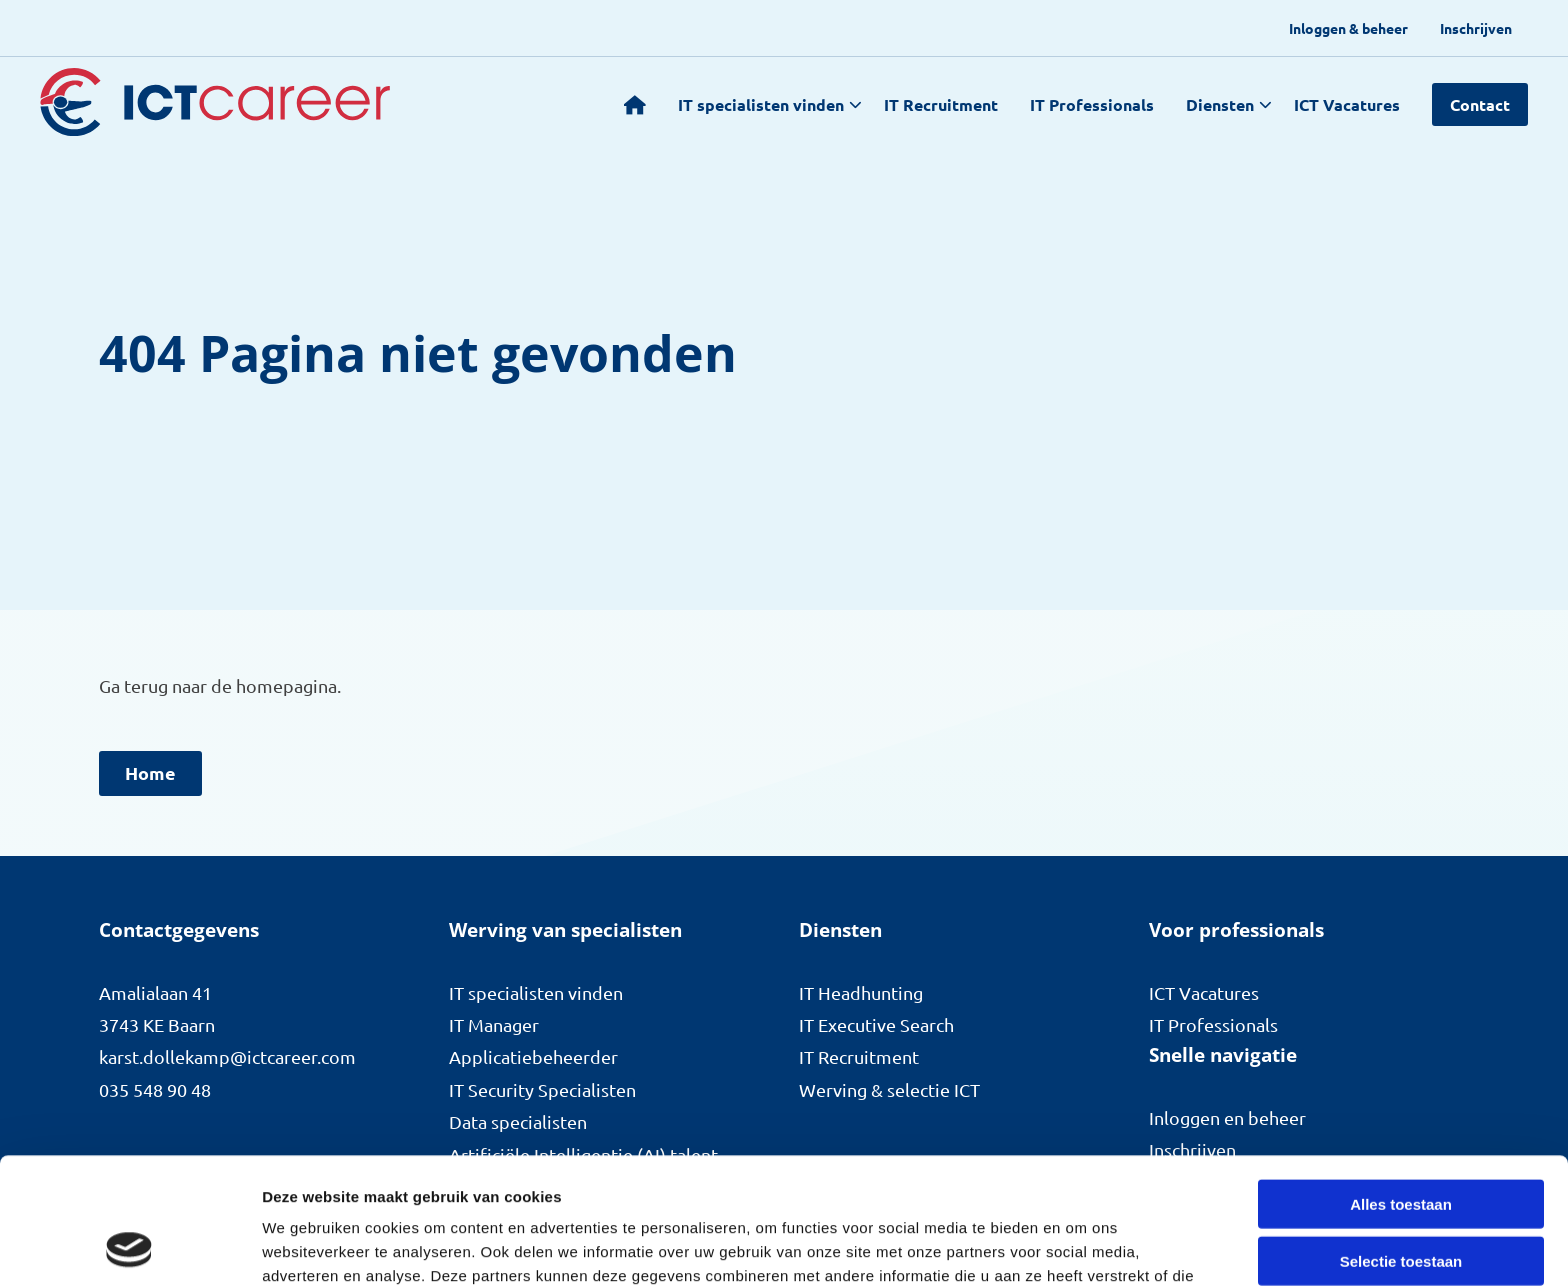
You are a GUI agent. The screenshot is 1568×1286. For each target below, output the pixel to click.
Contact (1480, 104)
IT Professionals (1092, 104)
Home (150, 772)
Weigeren (1400, 1198)
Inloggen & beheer (1348, 28)
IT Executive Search (876, 1024)
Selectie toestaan (1401, 1142)
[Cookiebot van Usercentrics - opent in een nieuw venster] (129, 1247)
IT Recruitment (941, 104)
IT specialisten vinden (770, 104)
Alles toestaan (1401, 1085)
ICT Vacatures (1347, 104)
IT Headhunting (861, 992)
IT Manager (494, 1024)
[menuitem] (1348, 28)
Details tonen (1080, 1246)
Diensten (1229, 104)
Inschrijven (1476, 28)
